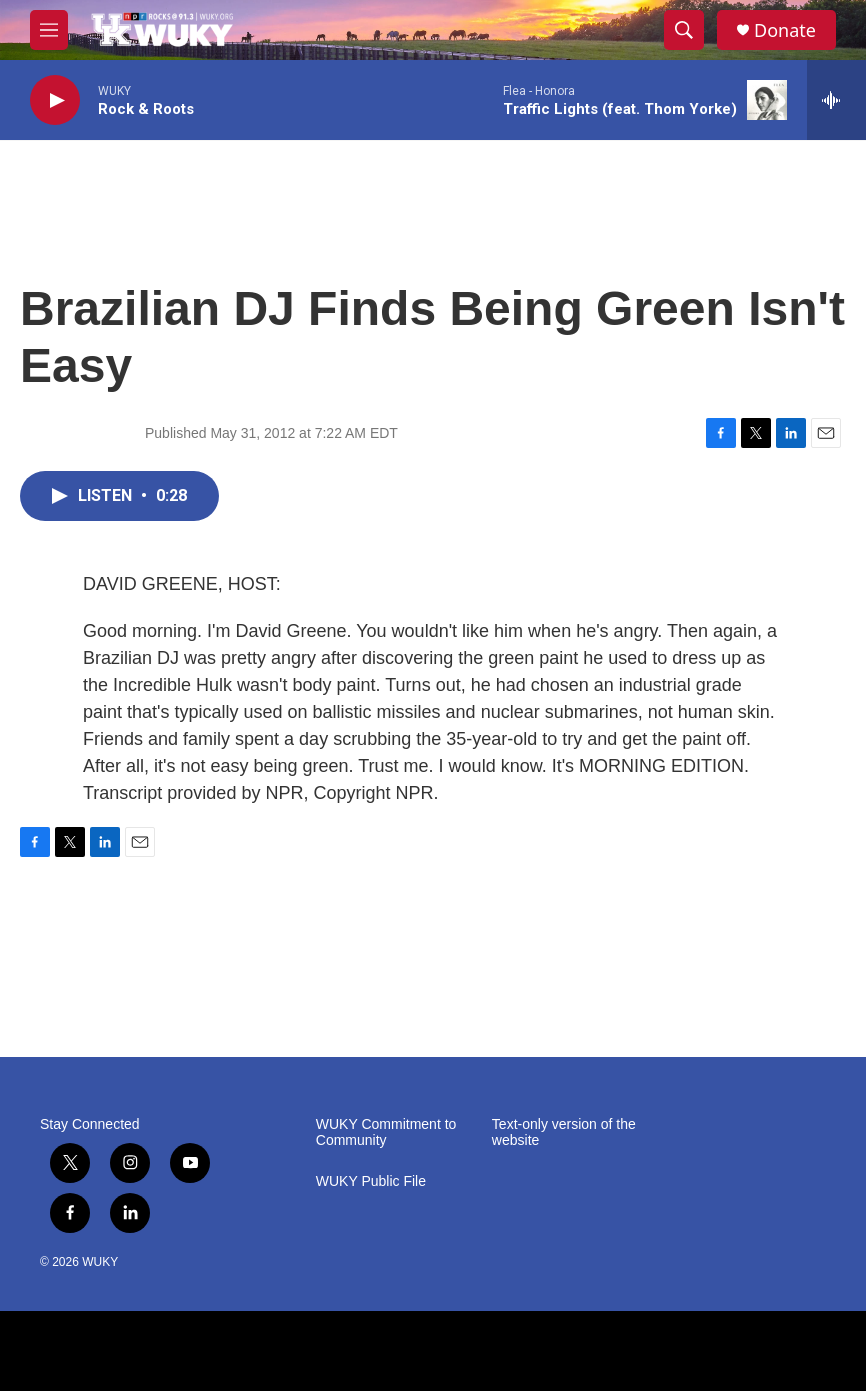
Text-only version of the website (564, 1132)
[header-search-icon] (684, 30)
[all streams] (836, 100)
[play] (55, 100)
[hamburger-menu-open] (49, 30)
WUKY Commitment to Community (386, 1132)
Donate (785, 30)
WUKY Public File (371, 1181)
